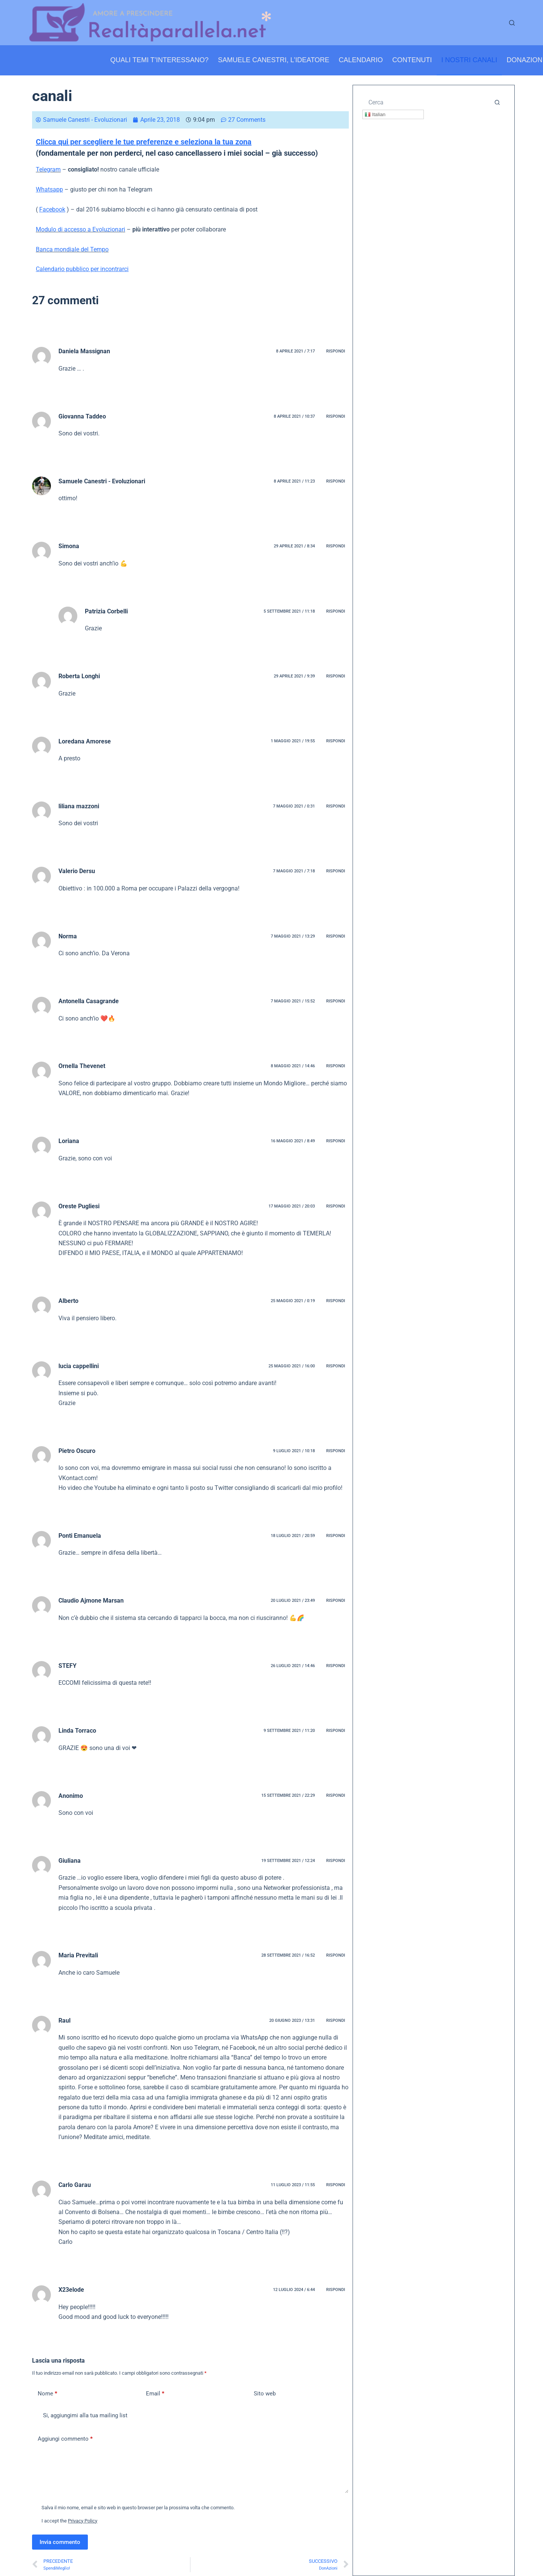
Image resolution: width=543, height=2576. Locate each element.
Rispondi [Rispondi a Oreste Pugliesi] (335, 1206)
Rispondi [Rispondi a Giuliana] (335, 1860)
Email (155, 2393)
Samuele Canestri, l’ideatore (273, 60)
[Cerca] (512, 23)
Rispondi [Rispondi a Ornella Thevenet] (335, 1066)
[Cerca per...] (426, 102)
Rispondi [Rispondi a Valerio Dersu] (335, 871)
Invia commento (60, 2542)
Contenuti (412, 60)
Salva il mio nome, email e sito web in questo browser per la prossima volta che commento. (138, 2507)
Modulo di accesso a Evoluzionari (80, 229)
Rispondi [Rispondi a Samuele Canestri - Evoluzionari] (335, 481)
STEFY (67, 1665)
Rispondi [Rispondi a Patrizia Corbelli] (335, 611)
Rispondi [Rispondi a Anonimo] (335, 1795)
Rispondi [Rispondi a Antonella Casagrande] (335, 1001)
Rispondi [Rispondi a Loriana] (335, 1141)
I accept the (69, 2521)
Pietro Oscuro (76, 1450)
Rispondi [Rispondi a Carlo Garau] (335, 2184)
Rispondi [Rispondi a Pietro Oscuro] (335, 1450)
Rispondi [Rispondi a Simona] (335, 546)
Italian (375, 115)
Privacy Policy (82, 2521)
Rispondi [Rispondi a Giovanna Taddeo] (335, 416)
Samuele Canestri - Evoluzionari (101, 481)
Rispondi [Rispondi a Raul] (335, 2020)
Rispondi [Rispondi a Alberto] (335, 1300)
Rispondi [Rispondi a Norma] (335, 936)
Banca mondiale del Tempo (72, 249)
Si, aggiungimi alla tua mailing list (79, 2415)
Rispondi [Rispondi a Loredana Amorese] (335, 741)
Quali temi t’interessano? (159, 60)
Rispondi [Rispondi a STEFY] (335, 1665)
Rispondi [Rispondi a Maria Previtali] (335, 1955)
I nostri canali (469, 60)
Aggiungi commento (65, 2439)
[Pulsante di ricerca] (497, 102)
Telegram (48, 169)
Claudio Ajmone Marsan (91, 1600)
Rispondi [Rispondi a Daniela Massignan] (335, 351)
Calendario (361, 60)
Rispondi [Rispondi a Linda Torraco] (335, 1730)
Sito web (265, 2393)
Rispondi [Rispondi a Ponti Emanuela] (335, 1535)
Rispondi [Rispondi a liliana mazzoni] (335, 806)
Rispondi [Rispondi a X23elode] (335, 2289)
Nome (47, 2393)
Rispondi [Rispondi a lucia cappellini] (335, 1366)
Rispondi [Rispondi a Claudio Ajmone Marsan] (335, 1600)
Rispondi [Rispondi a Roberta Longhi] (335, 676)
